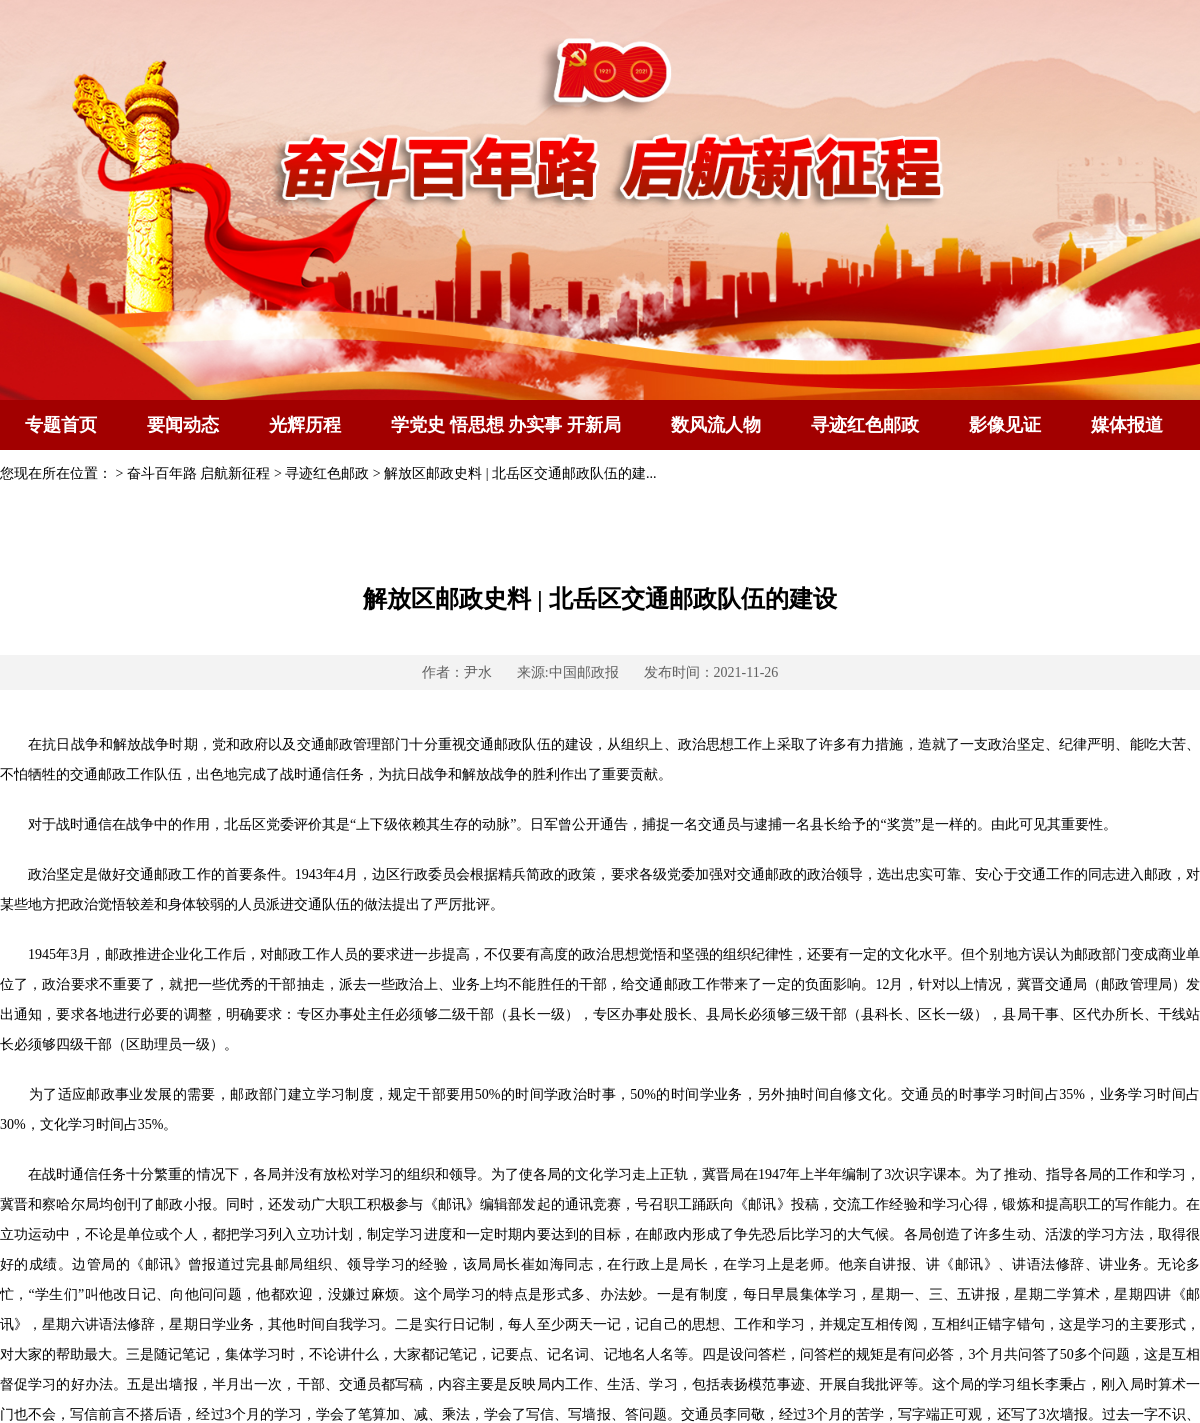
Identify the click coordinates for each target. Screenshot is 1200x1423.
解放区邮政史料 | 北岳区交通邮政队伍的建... (520, 473)
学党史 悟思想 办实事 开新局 (506, 425)
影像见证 (1005, 425)
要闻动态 (183, 425)
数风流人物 (716, 425)
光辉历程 (305, 425)
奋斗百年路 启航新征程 (199, 473)
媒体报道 (1127, 425)
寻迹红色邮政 (865, 425)
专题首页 (61, 425)
